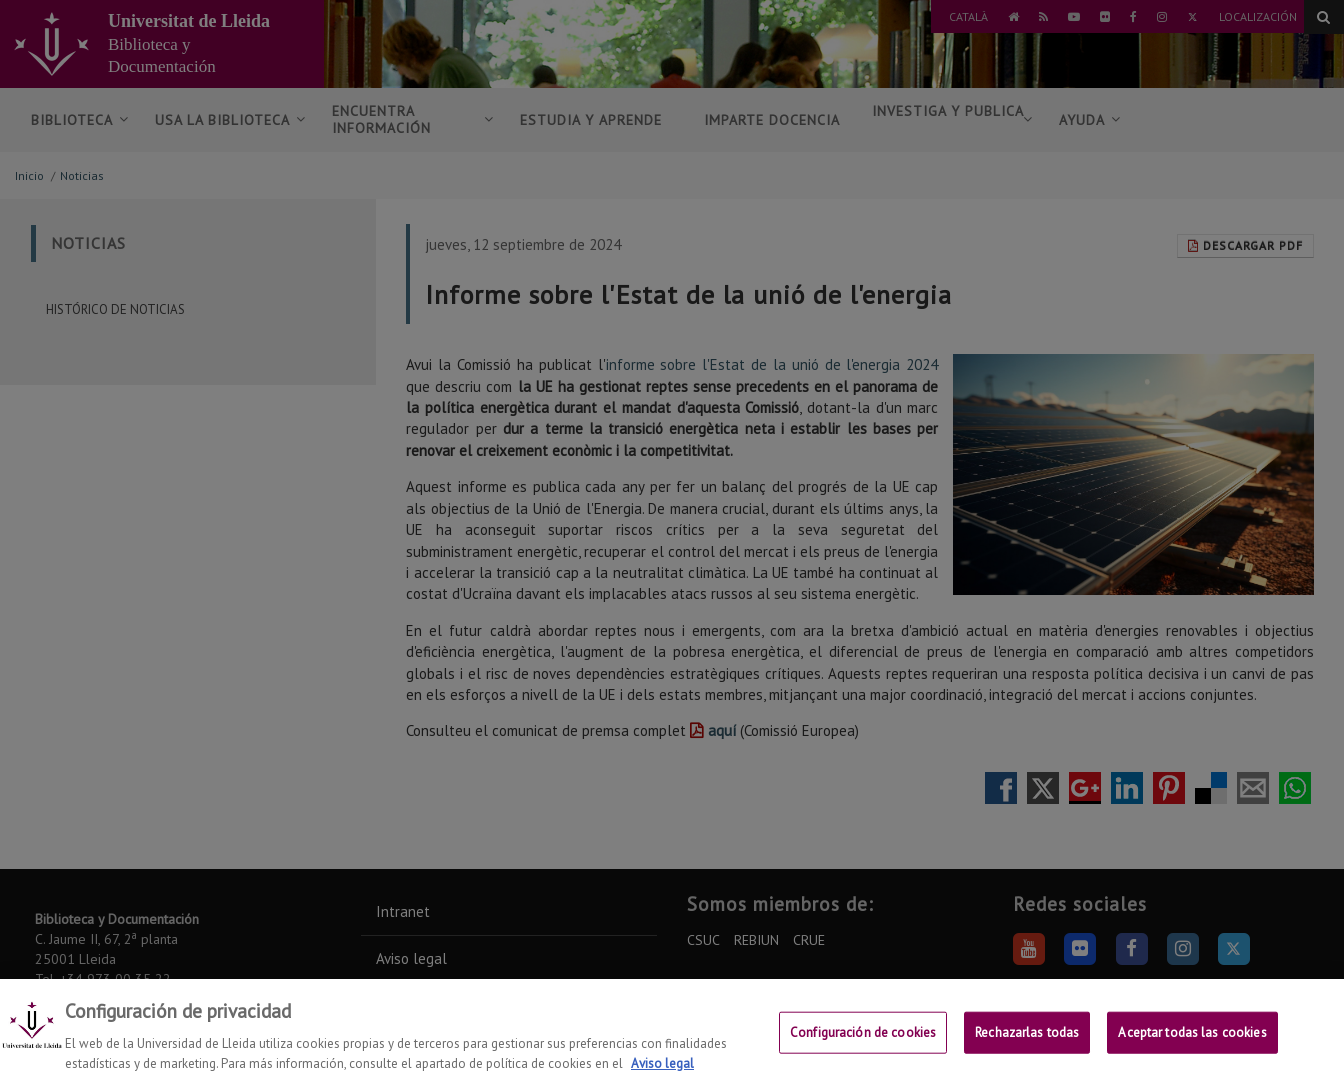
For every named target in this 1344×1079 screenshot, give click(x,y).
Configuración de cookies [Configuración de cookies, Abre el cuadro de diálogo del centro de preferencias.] (863, 1043)
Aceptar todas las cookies (1192, 1043)
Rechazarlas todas (1027, 1043)
